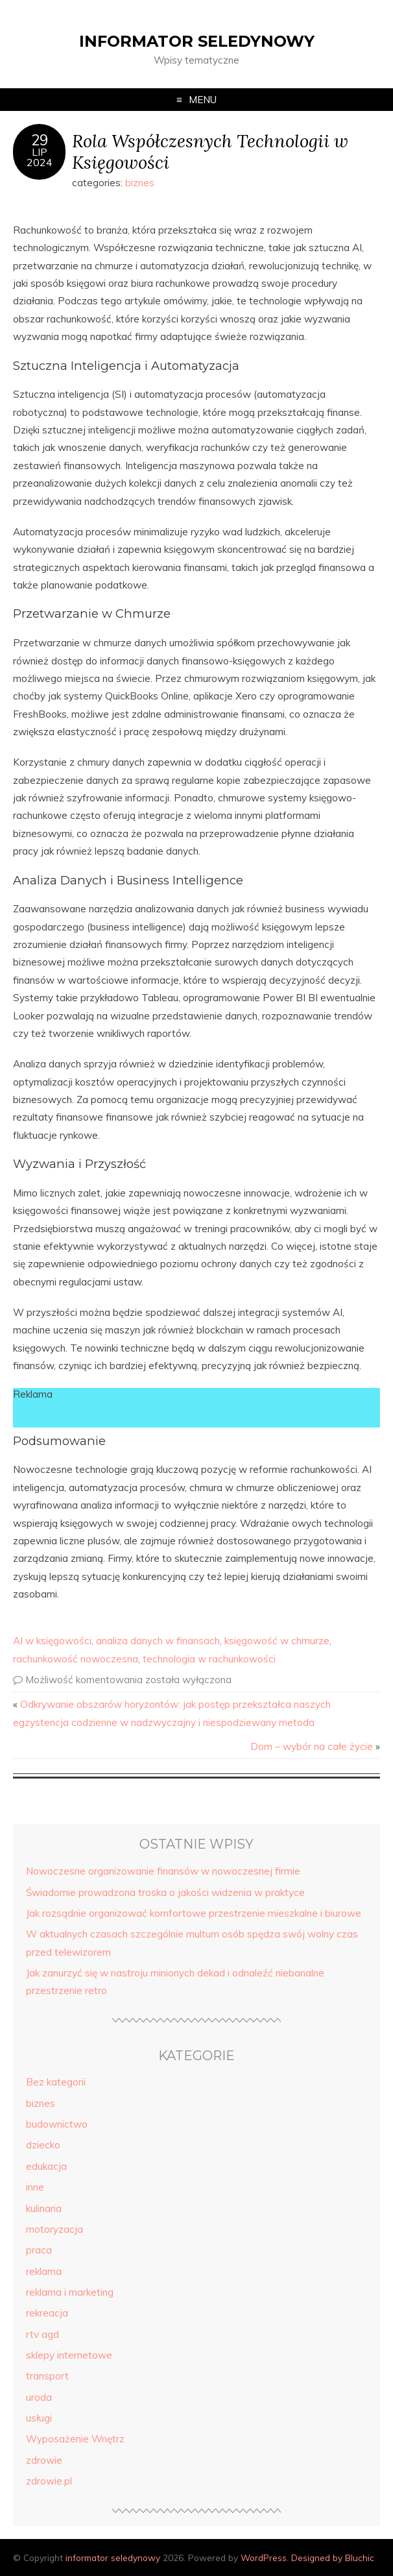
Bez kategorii (56, 2082)
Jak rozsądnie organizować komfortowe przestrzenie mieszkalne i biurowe (193, 1913)
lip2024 (40, 157)
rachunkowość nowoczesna (75, 1659)
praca (39, 2250)
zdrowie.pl (49, 2481)
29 (39, 140)
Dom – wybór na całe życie (311, 1746)
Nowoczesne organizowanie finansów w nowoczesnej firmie (163, 1871)
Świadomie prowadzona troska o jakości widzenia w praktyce (165, 1892)
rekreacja (47, 2313)
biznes (139, 182)
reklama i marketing (69, 2292)
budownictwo (57, 2124)
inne (35, 2187)
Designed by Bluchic (332, 2557)
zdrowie (44, 2460)
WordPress (264, 2557)
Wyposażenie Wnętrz (75, 2439)
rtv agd (42, 2334)
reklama (44, 2271)
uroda (39, 2397)
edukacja (46, 2166)
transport (47, 2376)
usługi (39, 2418)
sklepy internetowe (69, 2355)
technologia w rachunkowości (209, 1659)
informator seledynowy (197, 41)
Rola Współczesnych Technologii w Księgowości (210, 151)
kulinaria (44, 2208)
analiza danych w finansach (158, 1640)
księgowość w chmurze (276, 1640)
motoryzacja (54, 2229)
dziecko (43, 2145)
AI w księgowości (52, 1640)
